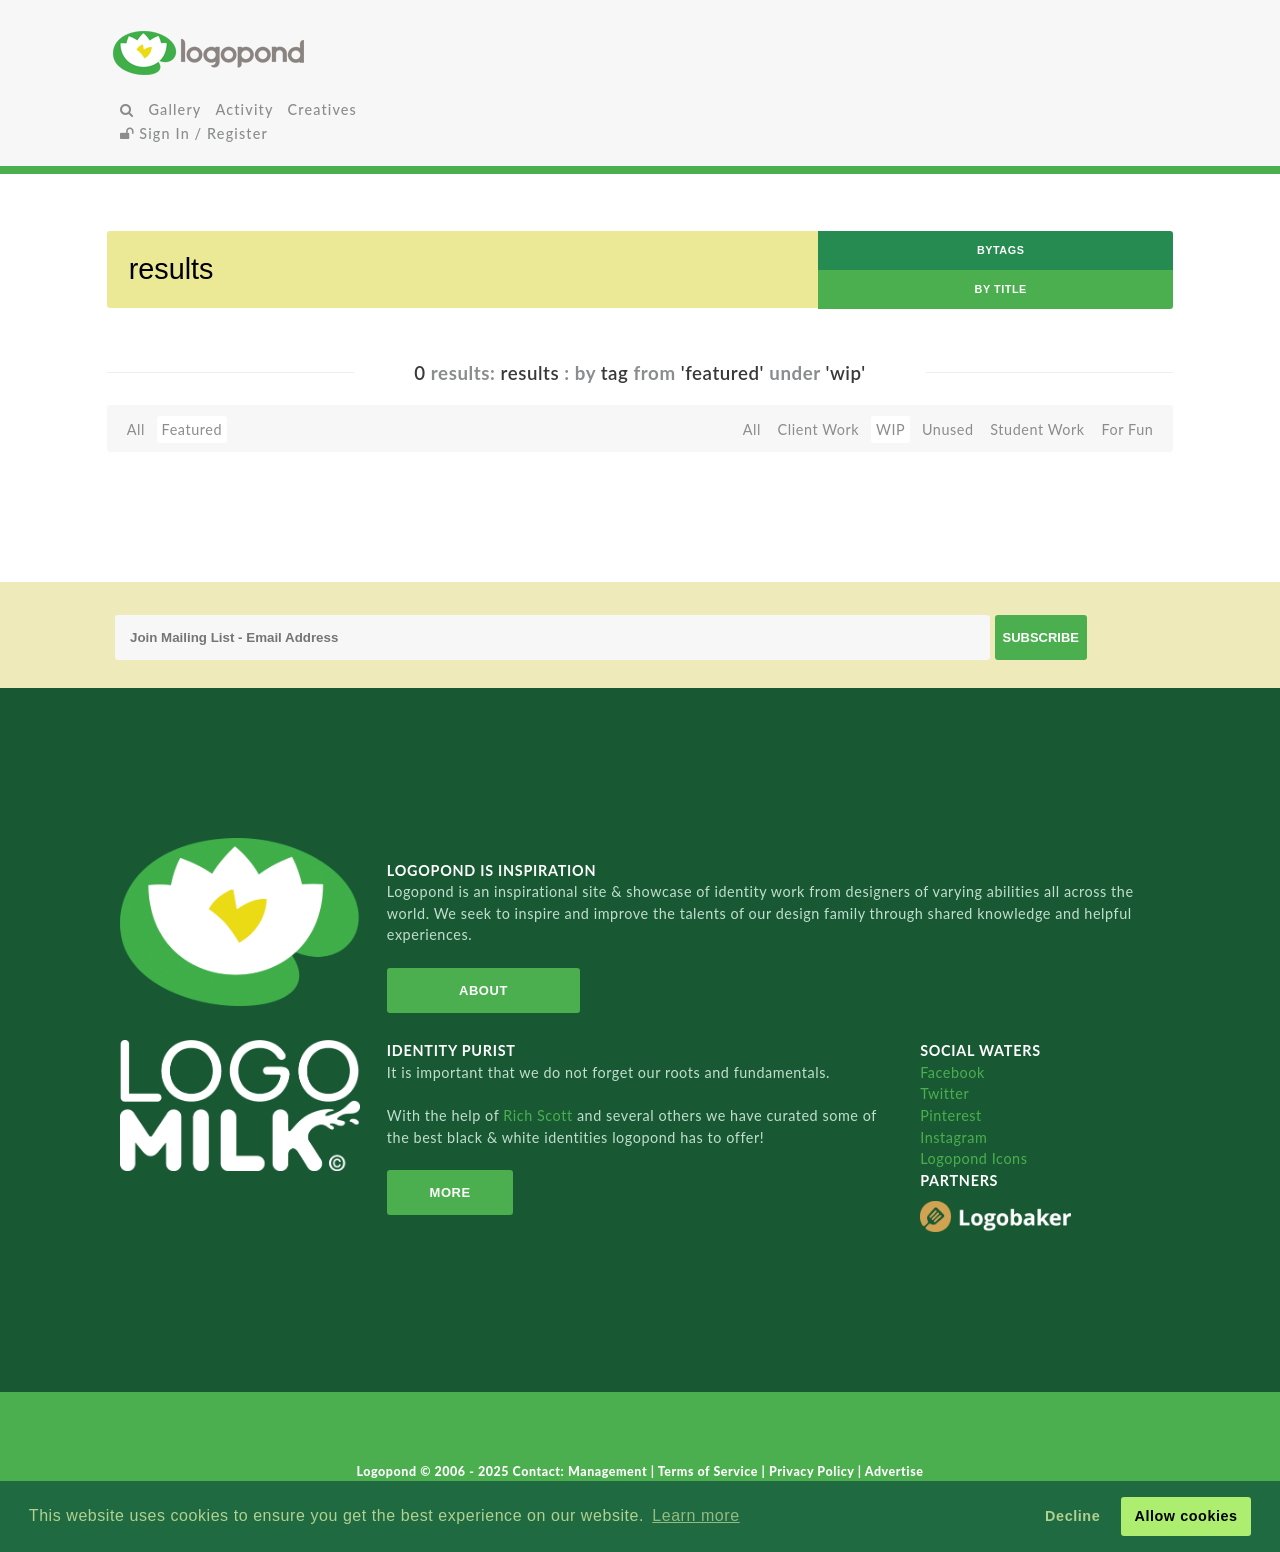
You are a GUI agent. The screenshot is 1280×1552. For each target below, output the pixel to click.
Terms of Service (710, 1471)
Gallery (174, 109)
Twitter (944, 1093)
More (450, 1192)
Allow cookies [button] (1185, 1516)
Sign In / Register (194, 133)
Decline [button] (1072, 1516)
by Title (1001, 289)
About (483, 990)
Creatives (322, 109)
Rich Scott (540, 1115)
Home (288, 52)
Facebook (952, 1072)
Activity (244, 109)
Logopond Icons (973, 1158)
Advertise (894, 1471)
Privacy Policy (813, 1471)
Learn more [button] (695, 1515)
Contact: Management (582, 1471)
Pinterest (951, 1115)
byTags (1001, 250)
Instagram (953, 1137)
